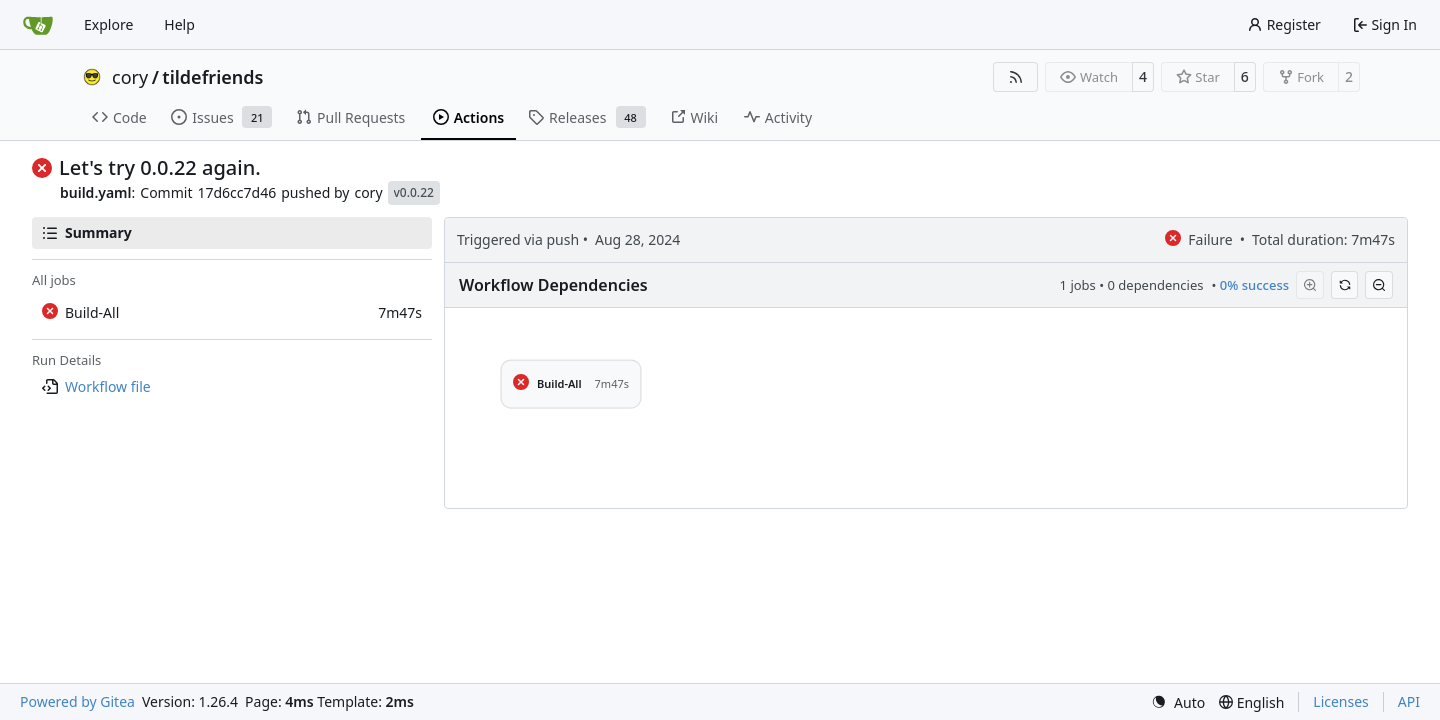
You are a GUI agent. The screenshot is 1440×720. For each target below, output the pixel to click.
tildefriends (212, 77)
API (1409, 701)
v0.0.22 (414, 192)
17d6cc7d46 (236, 192)
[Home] (38, 25)
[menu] (1178, 702)
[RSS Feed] (1016, 77)
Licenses (1341, 701)
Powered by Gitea (77, 701)
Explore (108, 24)
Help (179, 24)
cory (130, 77)
